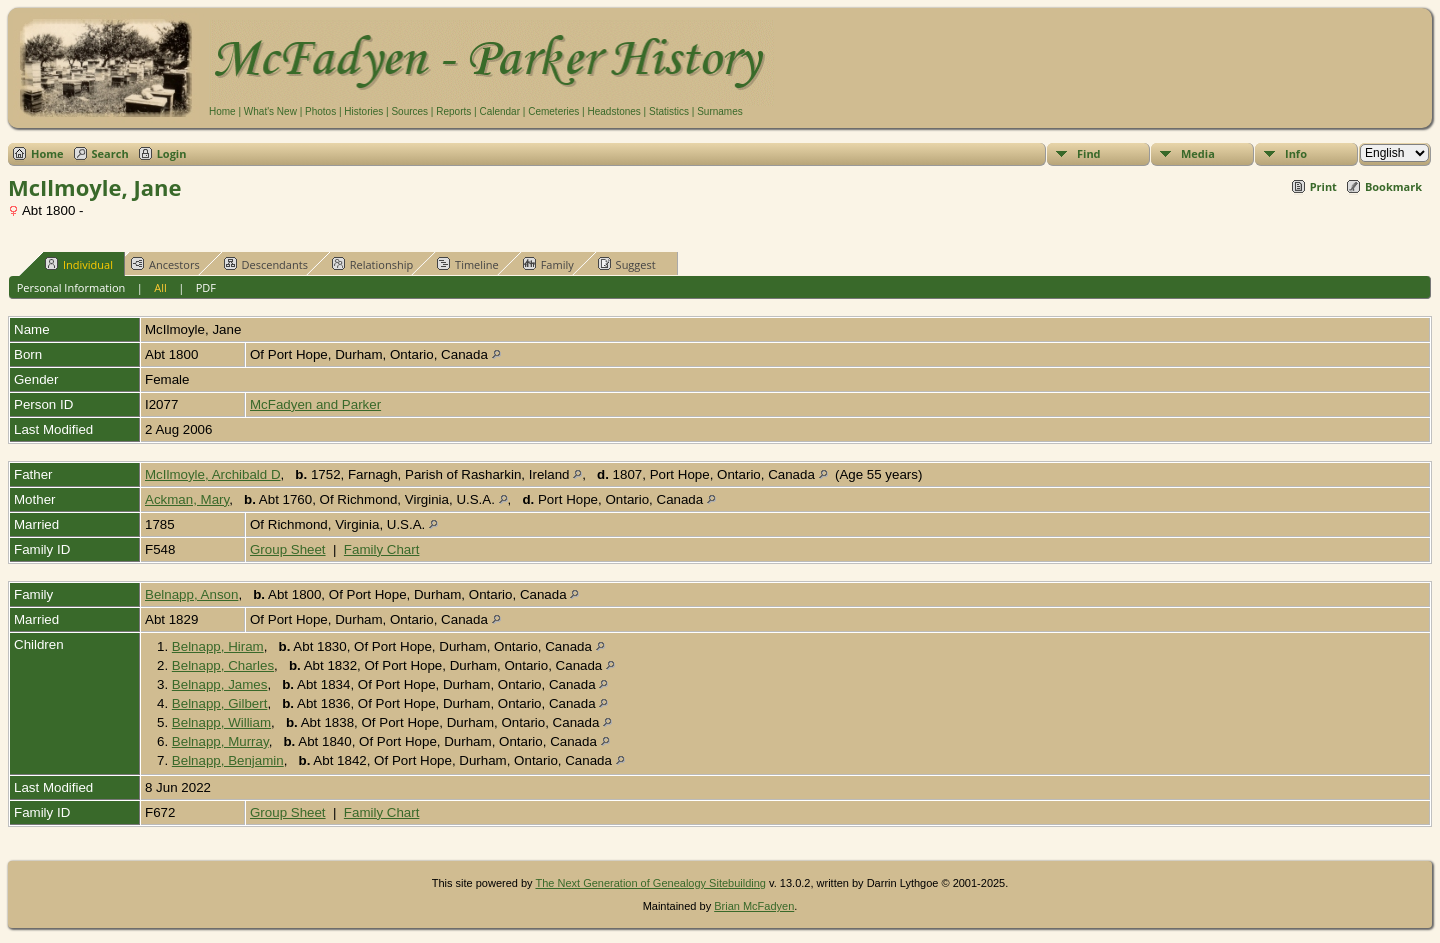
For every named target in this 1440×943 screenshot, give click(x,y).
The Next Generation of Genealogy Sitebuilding (650, 883)
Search (110, 153)
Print (1323, 186)
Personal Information (71, 287)
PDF (206, 287)
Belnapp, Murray (220, 741)
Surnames (720, 111)
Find (1089, 153)
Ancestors (165, 264)
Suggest (627, 264)
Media (1198, 153)
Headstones (613, 111)
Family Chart (382, 549)
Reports (453, 111)
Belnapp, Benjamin (228, 760)
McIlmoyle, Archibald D (213, 474)
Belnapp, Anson (191, 594)
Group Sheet (288, 549)
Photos (320, 111)
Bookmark (1393, 186)
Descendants (266, 264)
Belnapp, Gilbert (220, 703)
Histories (363, 111)
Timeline (468, 264)
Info (1296, 153)
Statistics (669, 111)
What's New (270, 111)
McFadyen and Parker (315, 404)
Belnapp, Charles (223, 665)
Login (172, 153)
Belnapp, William (221, 722)
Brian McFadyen (754, 906)
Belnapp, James (220, 684)
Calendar (499, 111)
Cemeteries (553, 111)
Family (548, 264)
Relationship (372, 264)
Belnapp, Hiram (218, 646)
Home (222, 111)
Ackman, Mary (187, 499)
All (160, 287)
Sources (409, 111)
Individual (79, 264)
